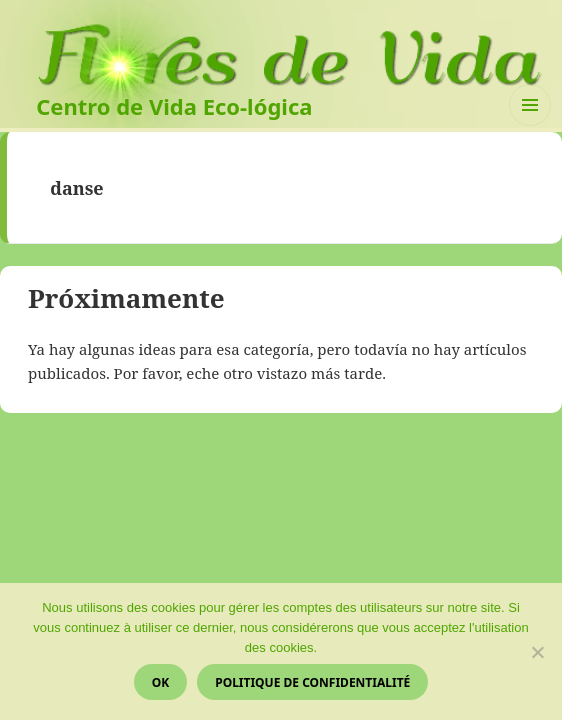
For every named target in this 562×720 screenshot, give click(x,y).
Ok (160, 682)
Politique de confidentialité (312, 682)
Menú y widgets (530, 125)
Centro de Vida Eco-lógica (174, 106)
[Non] (537, 652)
